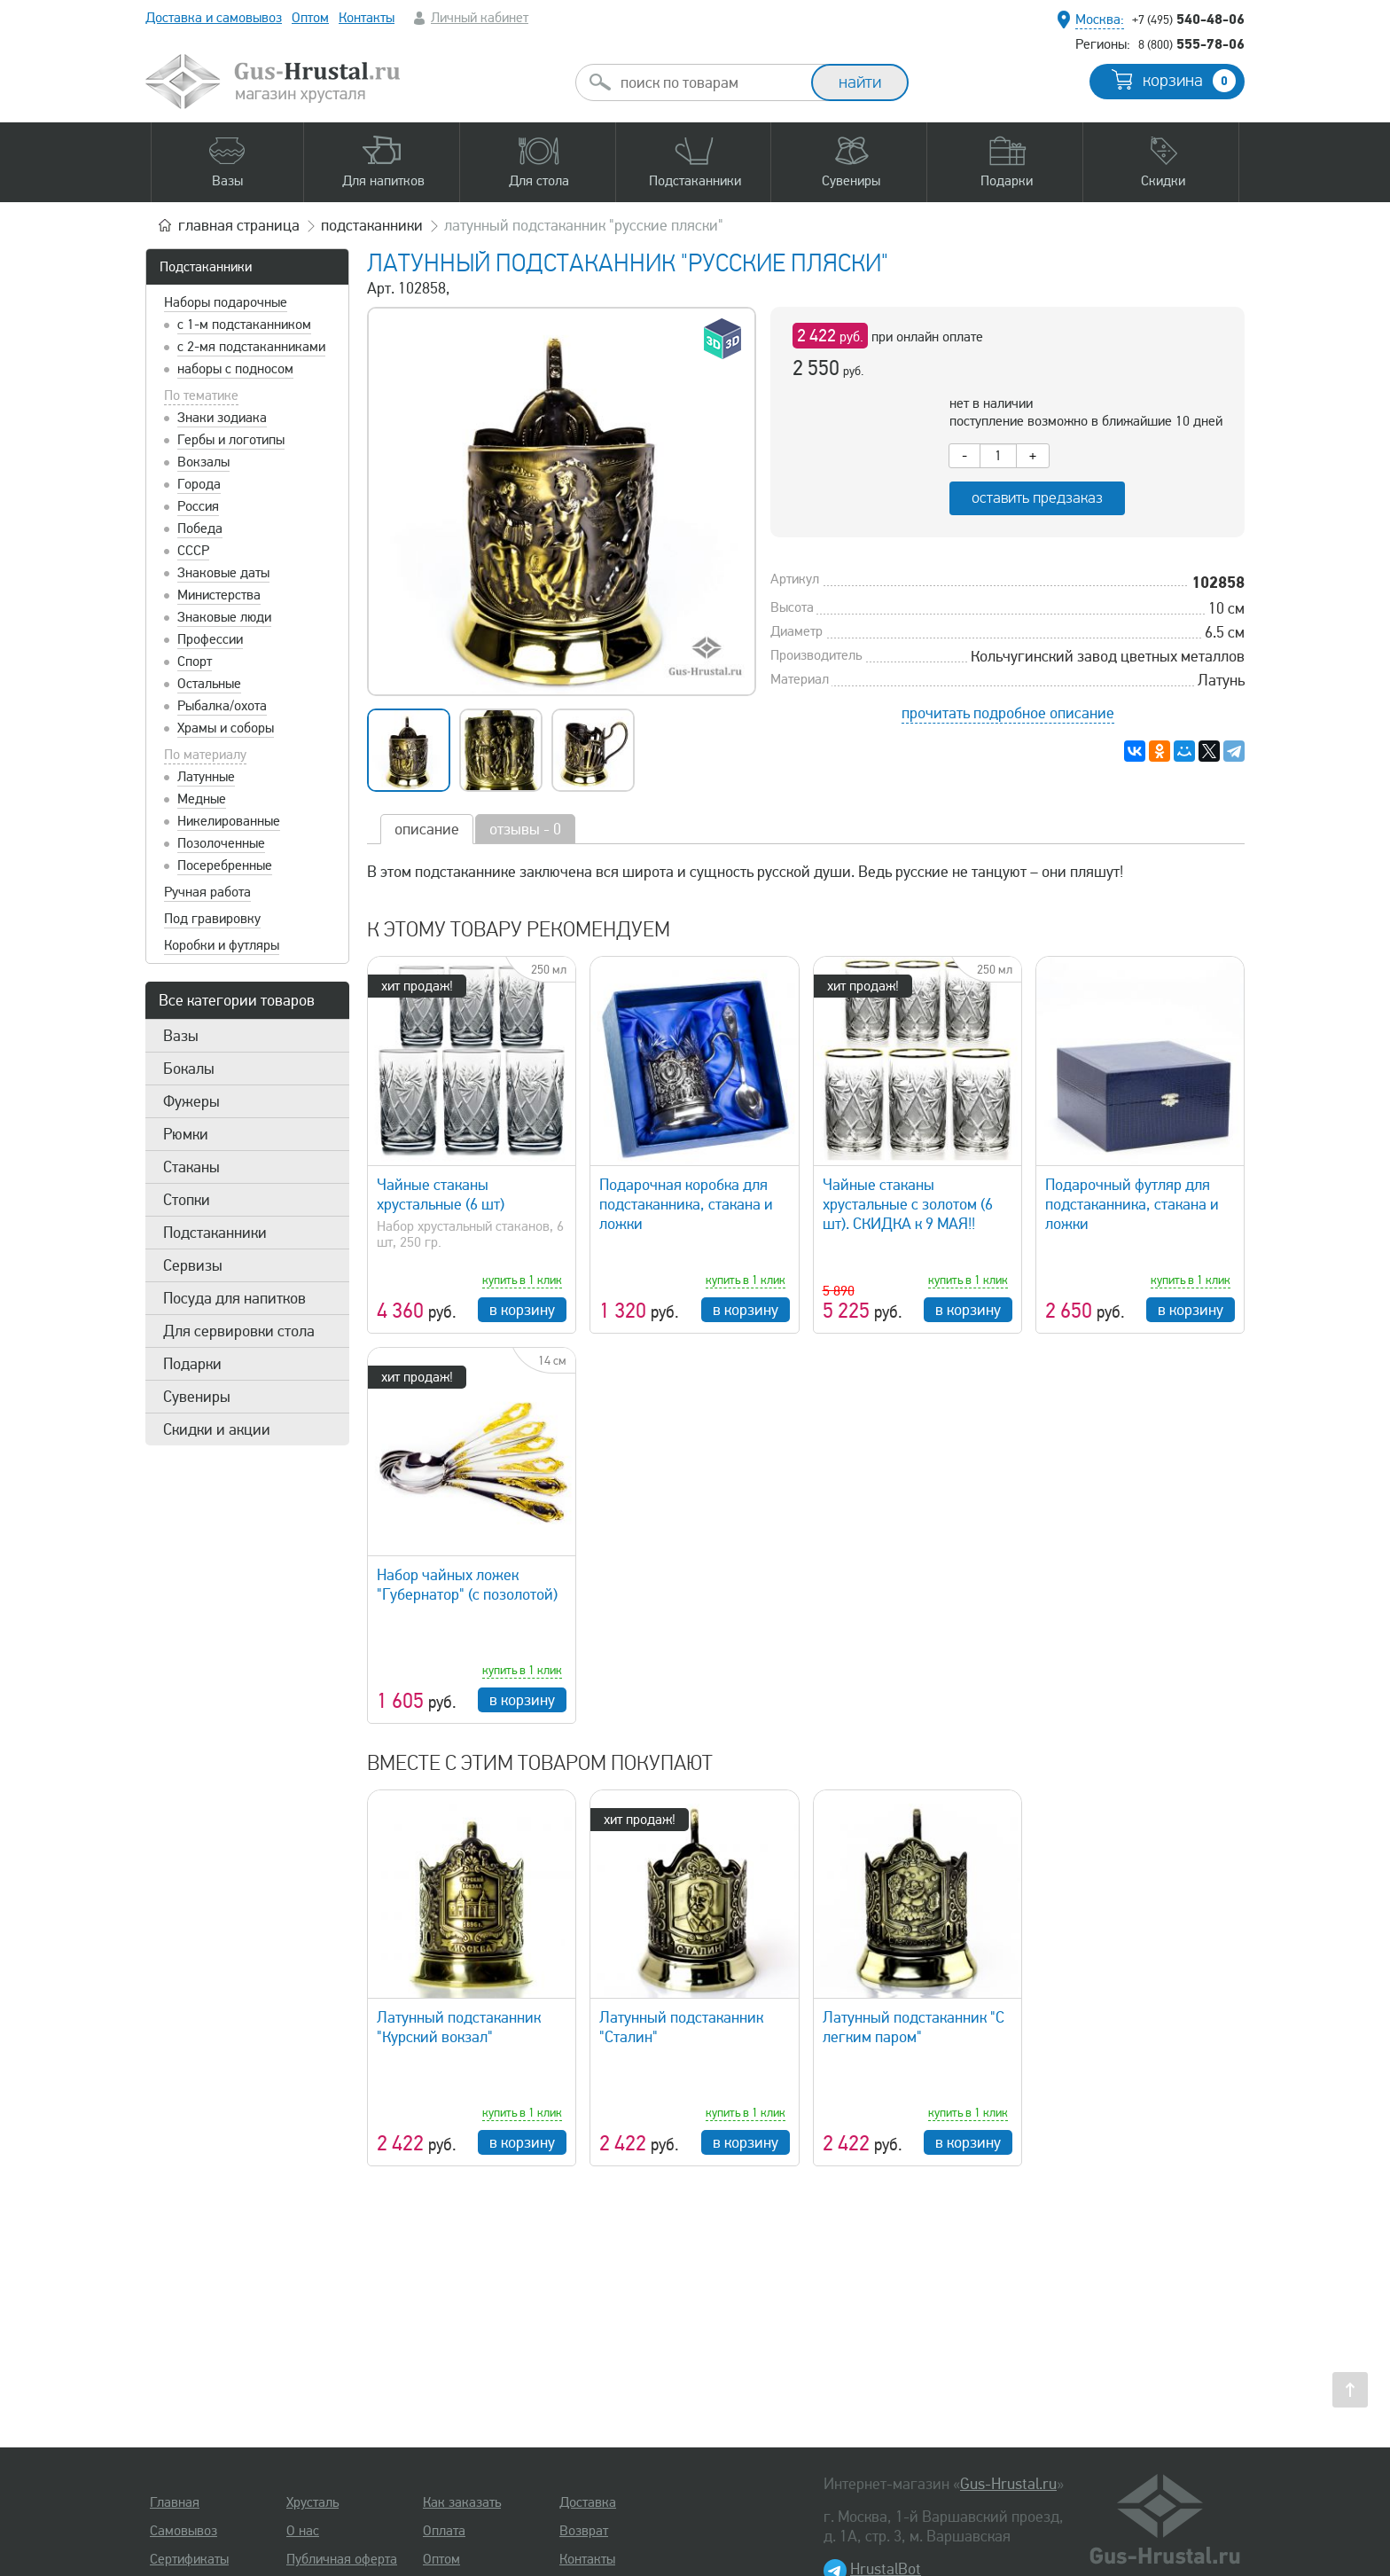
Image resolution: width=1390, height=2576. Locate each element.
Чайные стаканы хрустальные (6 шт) (440, 1194)
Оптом (310, 18)
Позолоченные (221, 843)
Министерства (219, 595)
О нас (302, 2531)
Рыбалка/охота (222, 706)
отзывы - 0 (525, 829)
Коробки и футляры (221, 945)
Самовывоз (183, 2531)
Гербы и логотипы (231, 440)
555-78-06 (1191, 43)
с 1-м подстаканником (244, 324)
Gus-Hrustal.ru (1008, 2484)
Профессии (210, 639)
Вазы (181, 1035)
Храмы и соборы (225, 728)
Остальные (209, 684)
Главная (174, 2502)
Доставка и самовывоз (213, 18)
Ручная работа (207, 892)
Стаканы (191, 1167)
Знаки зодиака (222, 418)
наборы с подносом (235, 369)
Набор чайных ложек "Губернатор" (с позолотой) (467, 1584)
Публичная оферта (341, 2559)
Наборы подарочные (225, 302)
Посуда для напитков (234, 1298)
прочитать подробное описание (1008, 713)
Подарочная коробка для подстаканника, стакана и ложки (686, 1204)
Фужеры (191, 1101)
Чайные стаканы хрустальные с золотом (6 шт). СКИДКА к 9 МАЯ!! (908, 1204)
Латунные (206, 777)
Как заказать (462, 2502)
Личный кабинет (479, 18)
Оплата (444, 2531)
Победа (200, 528)
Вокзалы (203, 462)
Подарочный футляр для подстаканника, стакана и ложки (1132, 1204)
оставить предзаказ (1037, 498)
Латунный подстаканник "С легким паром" (913, 2027)
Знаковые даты (223, 573)
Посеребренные (224, 865)
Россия (198, 506)
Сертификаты (189, 2559)
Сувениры (196, 1396)
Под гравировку (212, 919)
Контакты (366, 18)
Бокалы (189, 1068)
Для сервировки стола (239, 1331)
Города (199, 484)
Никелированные (228, 821)
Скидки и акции (216, 1429)
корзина (1189, 80)
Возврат (583, 2531)
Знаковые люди (224, 617)
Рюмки (185, 1134)
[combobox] (709, 82)
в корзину (522, 1309)
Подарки (192, 1364)
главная (239, 225)
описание (426, 829)
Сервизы (193, 1265)
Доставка (587, 2502)
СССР (193, 551)
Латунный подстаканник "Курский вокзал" (459, 2027)
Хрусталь (312, 2502)
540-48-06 (1188, 18)
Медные (201, 799)
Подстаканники (206, 267)
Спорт (194, 661)
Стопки (186, 1200)
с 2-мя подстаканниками (251, 347)
